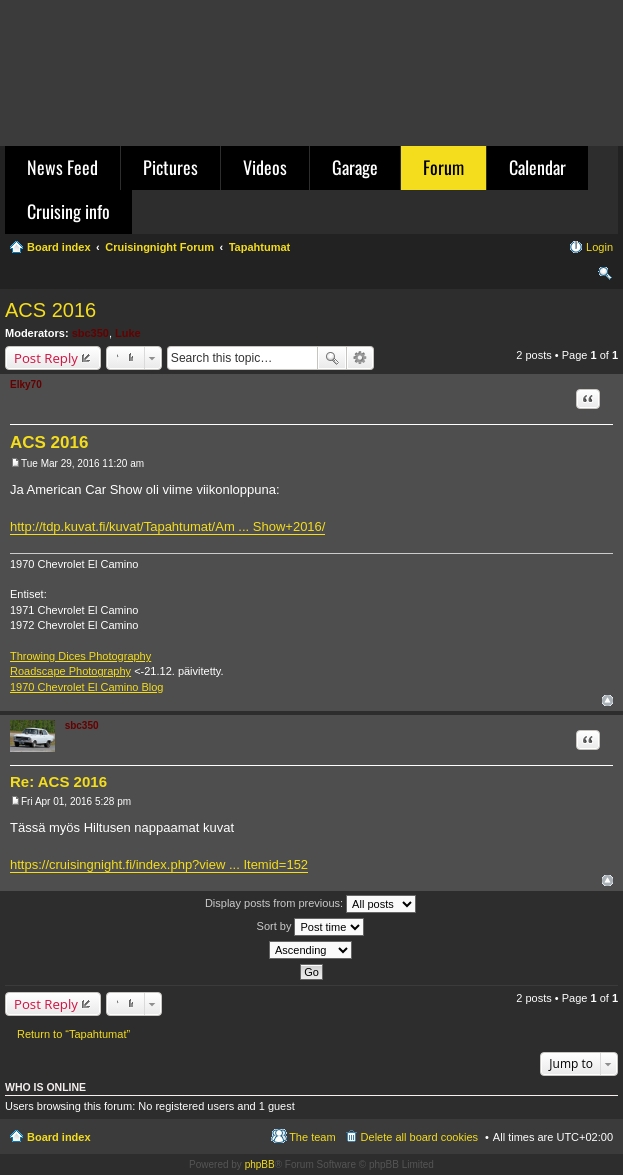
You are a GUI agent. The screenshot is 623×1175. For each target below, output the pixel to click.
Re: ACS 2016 (58, 781)
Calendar (537, 167)
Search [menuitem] (605, 276)
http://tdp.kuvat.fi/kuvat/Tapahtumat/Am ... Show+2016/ (167, 526)
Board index (59, 1137)
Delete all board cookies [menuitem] (419, 1137)
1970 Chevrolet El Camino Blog (86, 687)
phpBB (260, 1164)
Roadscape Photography (70, 671)
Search (332, 358)
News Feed (62, 167)
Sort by (311, 927)
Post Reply (46, 358)
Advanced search (360, 358)
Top (607, 700)
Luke (128, 333)
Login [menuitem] (599, 247)
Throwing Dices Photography (80, 656)
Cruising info (68, 211)
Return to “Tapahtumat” (73, 1034)
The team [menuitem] (312, 1137)
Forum (443, 167)
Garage (355, 167)
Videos (265, 167)
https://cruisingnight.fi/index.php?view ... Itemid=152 (159, 864)
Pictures (170, 167)
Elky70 (26, 384)
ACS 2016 (50, 310)
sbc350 (90, 333)
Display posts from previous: (310, 904)
